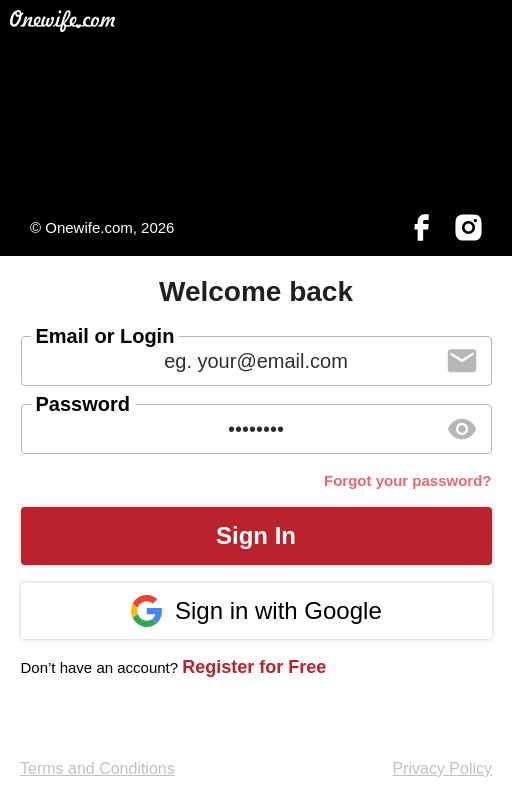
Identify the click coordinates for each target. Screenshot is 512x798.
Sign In (256, 535)
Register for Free (254, 667)
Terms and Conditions (97, 768)
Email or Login (105, 336)
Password (83, 404)
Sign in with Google (255, 611)
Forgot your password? (408, 480)
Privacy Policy (442, 768)
